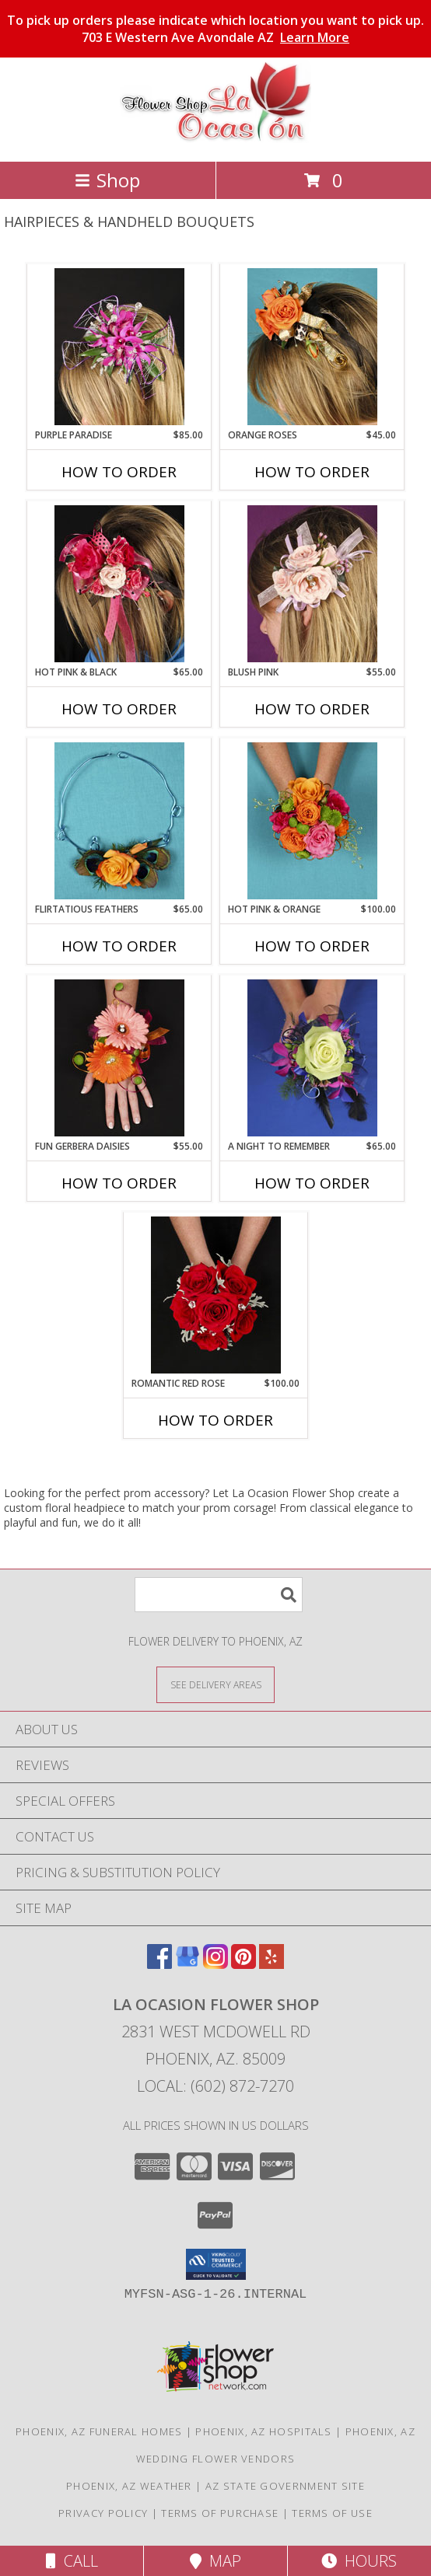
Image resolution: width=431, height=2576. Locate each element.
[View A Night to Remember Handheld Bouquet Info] (312, 1057)
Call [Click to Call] (72, 2560)
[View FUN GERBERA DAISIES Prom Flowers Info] (119, 1057)
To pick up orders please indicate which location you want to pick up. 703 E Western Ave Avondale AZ (215, 29)
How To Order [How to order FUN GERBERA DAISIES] (119, 1183)
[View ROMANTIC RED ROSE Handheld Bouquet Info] (216, 1295)
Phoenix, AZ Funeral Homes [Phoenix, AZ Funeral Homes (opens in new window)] (99, 2431)
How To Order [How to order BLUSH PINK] (312, 709)
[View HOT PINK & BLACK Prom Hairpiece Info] (119, 583)
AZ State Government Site (285, 2486)
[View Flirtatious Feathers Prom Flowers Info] (119, 820)
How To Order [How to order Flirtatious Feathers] (119, 946)
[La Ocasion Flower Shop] (215, 138)
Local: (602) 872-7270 (215, 2085)
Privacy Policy (103, 2513)
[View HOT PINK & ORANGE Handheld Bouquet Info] (312, 820)
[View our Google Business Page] (187, 1964)
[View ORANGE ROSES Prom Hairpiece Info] (312, 346)
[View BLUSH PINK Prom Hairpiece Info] (312, 583)
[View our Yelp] (271, 1964)
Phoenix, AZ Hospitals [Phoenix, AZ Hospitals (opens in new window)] (263, 2431)
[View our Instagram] (215, 1964)
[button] (216, 2264)
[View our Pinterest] (243, 1964)
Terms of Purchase (220, 2513)
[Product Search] (219, 1594)
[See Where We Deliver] (215, 1684)
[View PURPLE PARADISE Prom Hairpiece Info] (119, 346)
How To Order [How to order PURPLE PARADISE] (119, 472)
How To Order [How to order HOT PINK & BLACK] (119, 709)
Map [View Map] (215, 2560)
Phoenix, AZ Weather (129, 2486)
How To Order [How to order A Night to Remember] (312, 1183)
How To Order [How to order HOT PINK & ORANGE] (312, 946)
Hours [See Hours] (359, 2560)
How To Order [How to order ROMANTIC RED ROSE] (215, 1420)
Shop (107, 180)
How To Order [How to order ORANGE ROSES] (312, 472)
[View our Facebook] (159, 1964)
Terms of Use (332, 2513)
